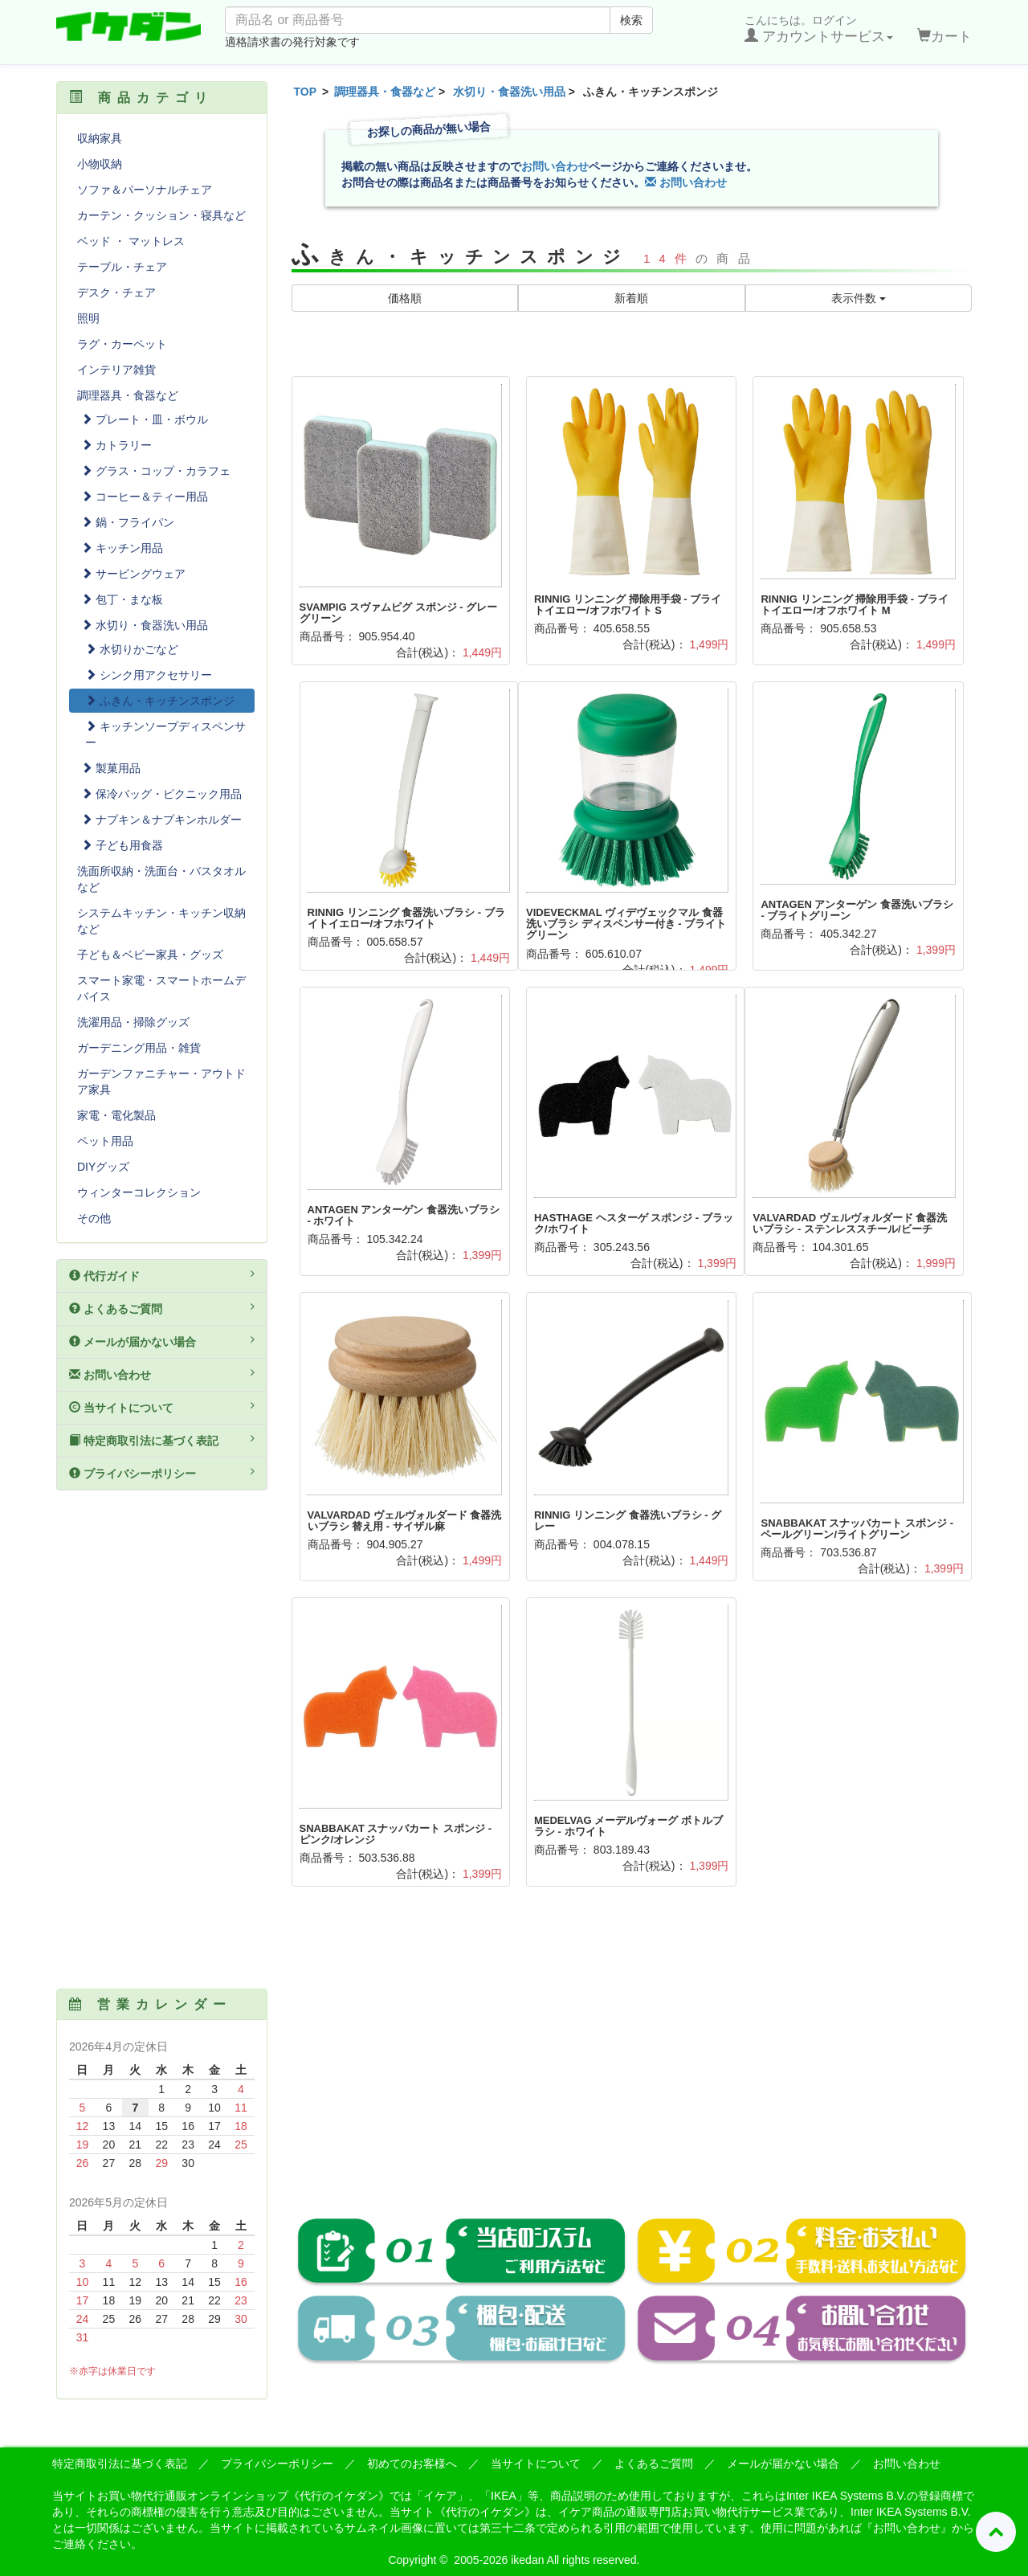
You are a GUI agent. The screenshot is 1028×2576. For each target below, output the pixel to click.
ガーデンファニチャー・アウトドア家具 (161, 1081)
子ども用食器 (122, 845)
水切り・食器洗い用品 (509, 91)
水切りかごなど (131, 649)
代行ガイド (162, 1275)
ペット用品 (105, 1141)
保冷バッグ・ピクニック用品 (161, 793)
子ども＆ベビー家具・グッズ (150, 954)
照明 (88, 318)
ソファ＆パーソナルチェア (144, 189)
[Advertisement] (632, 2063)
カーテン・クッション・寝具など (161, 215)
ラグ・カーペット (122, 343)
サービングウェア (133, 573)
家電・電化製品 (116, 1115)
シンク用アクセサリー (148, 675)
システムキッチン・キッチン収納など (161, 920)
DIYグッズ (103, 1166)
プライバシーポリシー (162, 1473)
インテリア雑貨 (116, 369)
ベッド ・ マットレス (131, 241)
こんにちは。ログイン (818, 29)
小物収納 (99, 163)
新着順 (631, 298)
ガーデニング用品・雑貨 (139, 1047)
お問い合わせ (555, 166)
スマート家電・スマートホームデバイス (161, 988)
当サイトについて (162, 1407)
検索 (631, 20)
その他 (94, 1218)
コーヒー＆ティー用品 (144, 496)
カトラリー (116, 445)
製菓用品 (111, 768)
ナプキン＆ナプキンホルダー (161, 819)
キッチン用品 (122, 548)
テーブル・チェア (122, 266)
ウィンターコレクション (139, 1192)
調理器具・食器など (384, 91)
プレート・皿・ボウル (144, 419)
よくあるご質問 (162, 1308)
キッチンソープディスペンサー (165, 734)
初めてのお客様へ (412, 2463)
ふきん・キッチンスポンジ (160, 700)
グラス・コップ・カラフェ (155, 470)
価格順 (405, 298)
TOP (305, 91)
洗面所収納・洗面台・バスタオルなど (161, 879)
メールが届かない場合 (162, 1341)
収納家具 (99, 138)
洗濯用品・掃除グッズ (133, 1022)
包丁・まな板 (122, 599)
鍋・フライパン (127, 522)
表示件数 (858, 298)
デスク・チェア (116, 292)
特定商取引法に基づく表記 (162, 1440)
